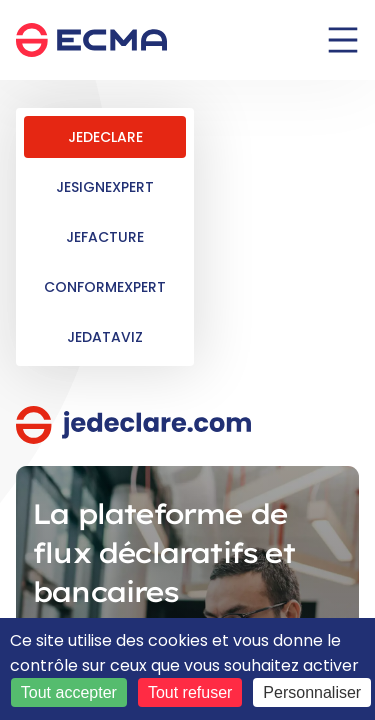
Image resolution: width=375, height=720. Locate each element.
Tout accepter (69, 692)
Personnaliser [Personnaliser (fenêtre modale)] (312, 692)
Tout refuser (190, 692)
